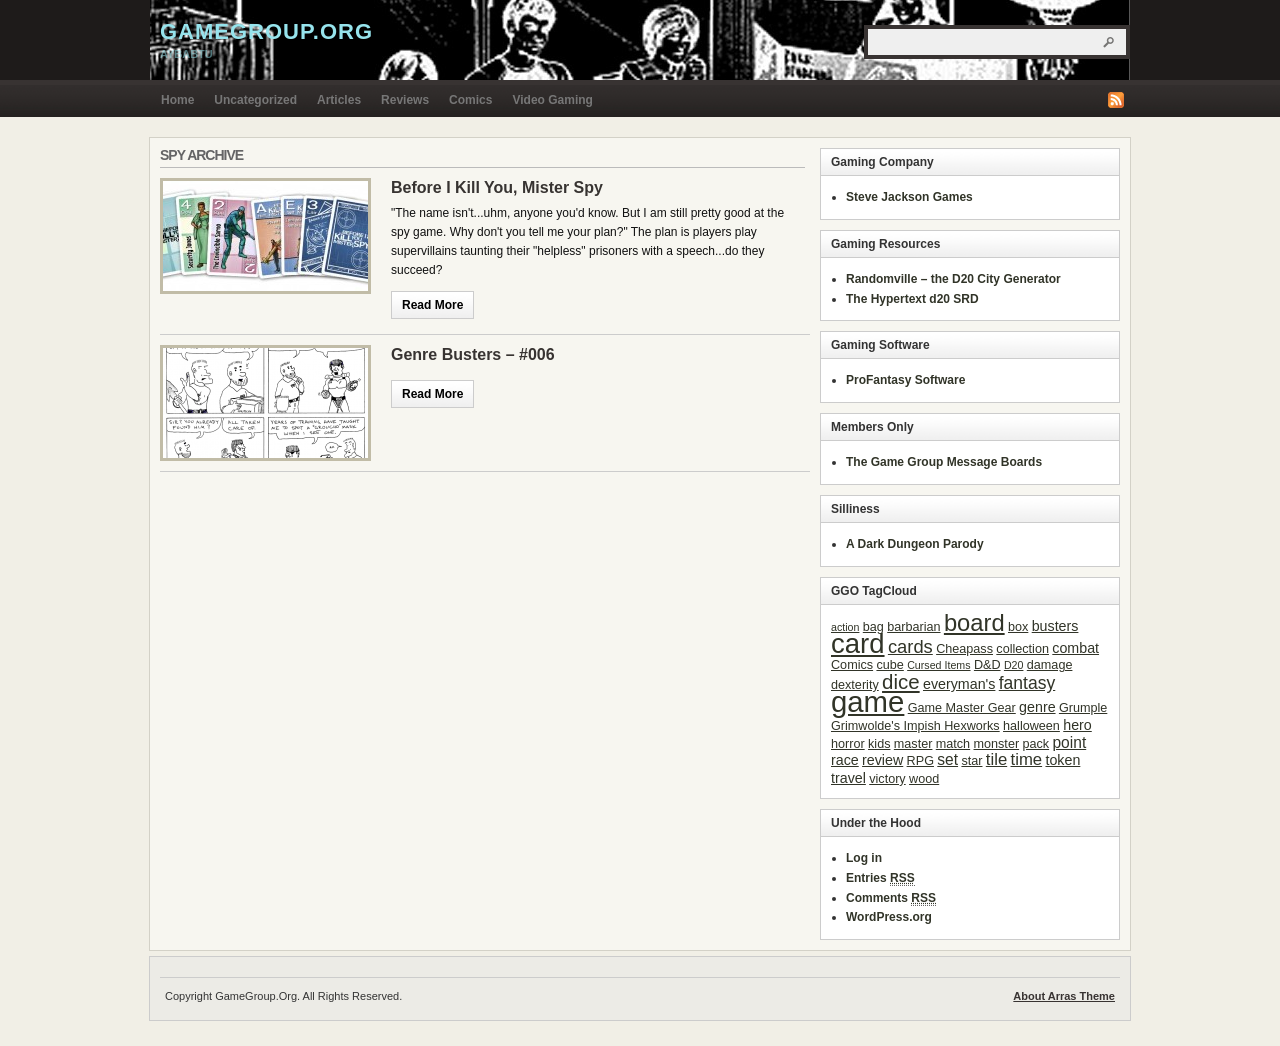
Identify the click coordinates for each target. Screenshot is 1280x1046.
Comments (891, 898)
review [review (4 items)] (882, 760)
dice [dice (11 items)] (901, 681)
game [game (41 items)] (867, 701)
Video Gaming (552, 100)
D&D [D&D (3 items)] (987, 665)
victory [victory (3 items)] (887, 779)
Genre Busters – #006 (473, 354)
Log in (864, 858)
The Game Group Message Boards (944, 462)
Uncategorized (255, 100)
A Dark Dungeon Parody (915, 544)
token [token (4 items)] (1062, 760)
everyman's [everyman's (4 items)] (959, 684)
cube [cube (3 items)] (889, 665)
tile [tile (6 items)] (996, 759)
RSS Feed (1116, 100)
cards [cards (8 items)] (910, 646)
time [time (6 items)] (1027, 759)
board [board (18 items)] (974, 622)
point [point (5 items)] (1069, 742)
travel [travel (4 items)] (848, 778)
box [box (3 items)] (1018, 627)
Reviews (405, 100)
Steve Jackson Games (909, 197)
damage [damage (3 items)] (1050, 665)
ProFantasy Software (905, 380)
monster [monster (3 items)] (997, 744)
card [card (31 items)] (858, 643)
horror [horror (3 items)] (848, 744)
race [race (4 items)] (845, 760)
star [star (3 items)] (971, 761)
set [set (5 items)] (947, 759)
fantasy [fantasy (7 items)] (1027, 683)
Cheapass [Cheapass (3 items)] (964, 649)
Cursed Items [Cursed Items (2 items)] (938, 665)
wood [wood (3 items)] (924, 779)
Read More (432, 305)
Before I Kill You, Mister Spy (497, 187)
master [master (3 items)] (913, 744)
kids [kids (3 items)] (879, 744)
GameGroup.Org (266, 31)
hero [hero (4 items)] (1077, 725)
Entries (880, 878)
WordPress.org (889, 917)
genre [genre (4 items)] (1037, 707)
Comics (470, 100)
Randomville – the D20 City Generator (953, 279)
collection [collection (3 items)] (1022, 649)
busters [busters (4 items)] (1055, 626)
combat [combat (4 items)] (1075, 648)
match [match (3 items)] (953, 744)
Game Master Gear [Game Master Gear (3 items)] (962, 708)
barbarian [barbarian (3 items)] (913, 627)
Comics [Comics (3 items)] (852, 665)
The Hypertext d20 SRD (912, 299)
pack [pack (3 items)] (1035, 744)
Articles (339, 100)
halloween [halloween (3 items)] (1031, 726)
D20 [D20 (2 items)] (1014, 665)
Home (177, 100)
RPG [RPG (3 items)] (920, 761)
